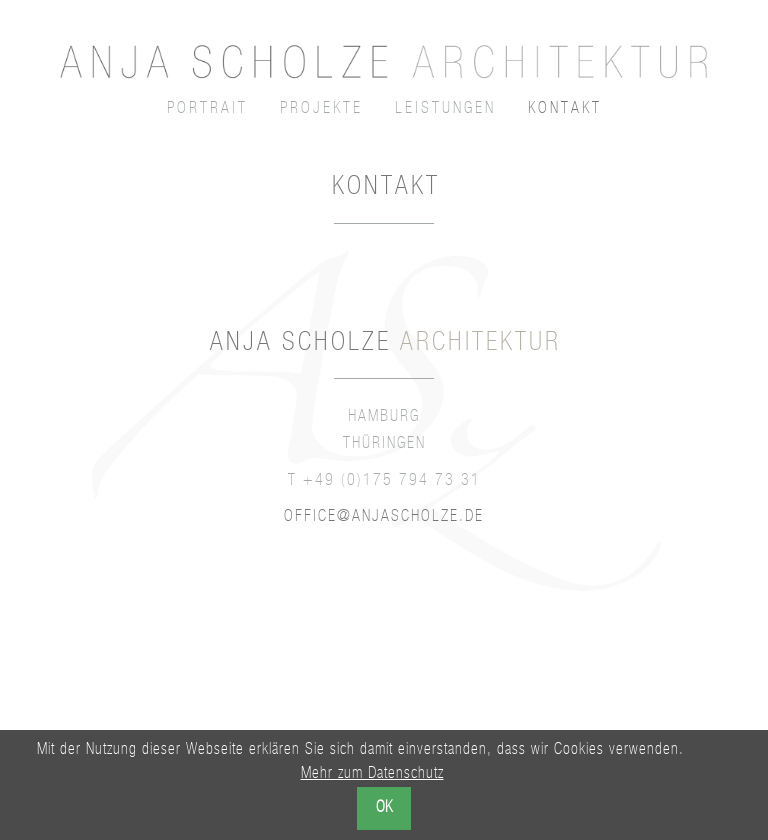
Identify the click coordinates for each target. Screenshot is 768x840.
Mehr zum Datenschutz (372, 775)
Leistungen (445, 110)
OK (384, 809)
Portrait (207, 110)
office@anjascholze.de (384, 518)
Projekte (321, 110)
